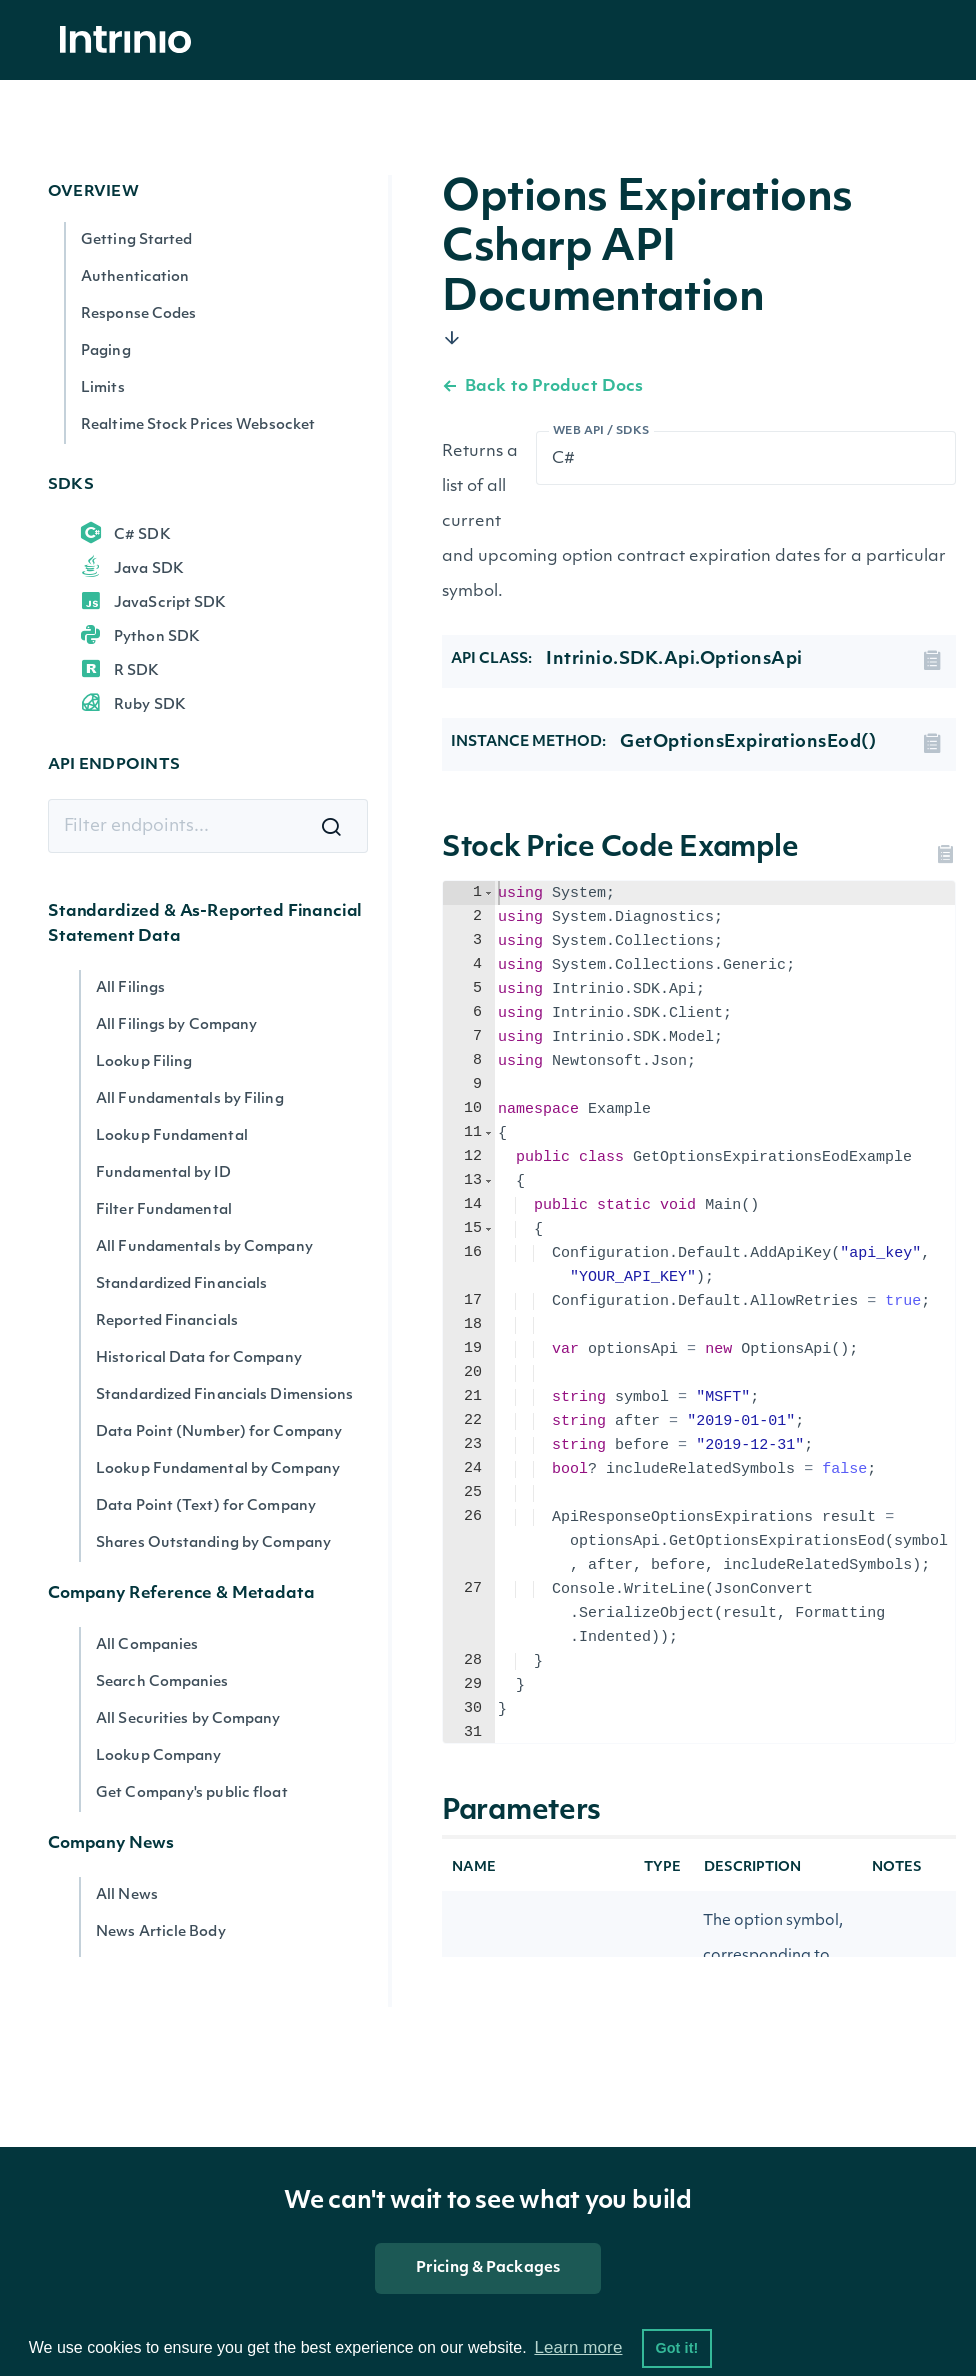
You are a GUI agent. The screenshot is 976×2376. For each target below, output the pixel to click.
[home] (131, 40)
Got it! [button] (676, 2348)
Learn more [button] (578, 2347)
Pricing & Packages (488, 2268)
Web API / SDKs (601, 431)
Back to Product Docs (542, 387)
